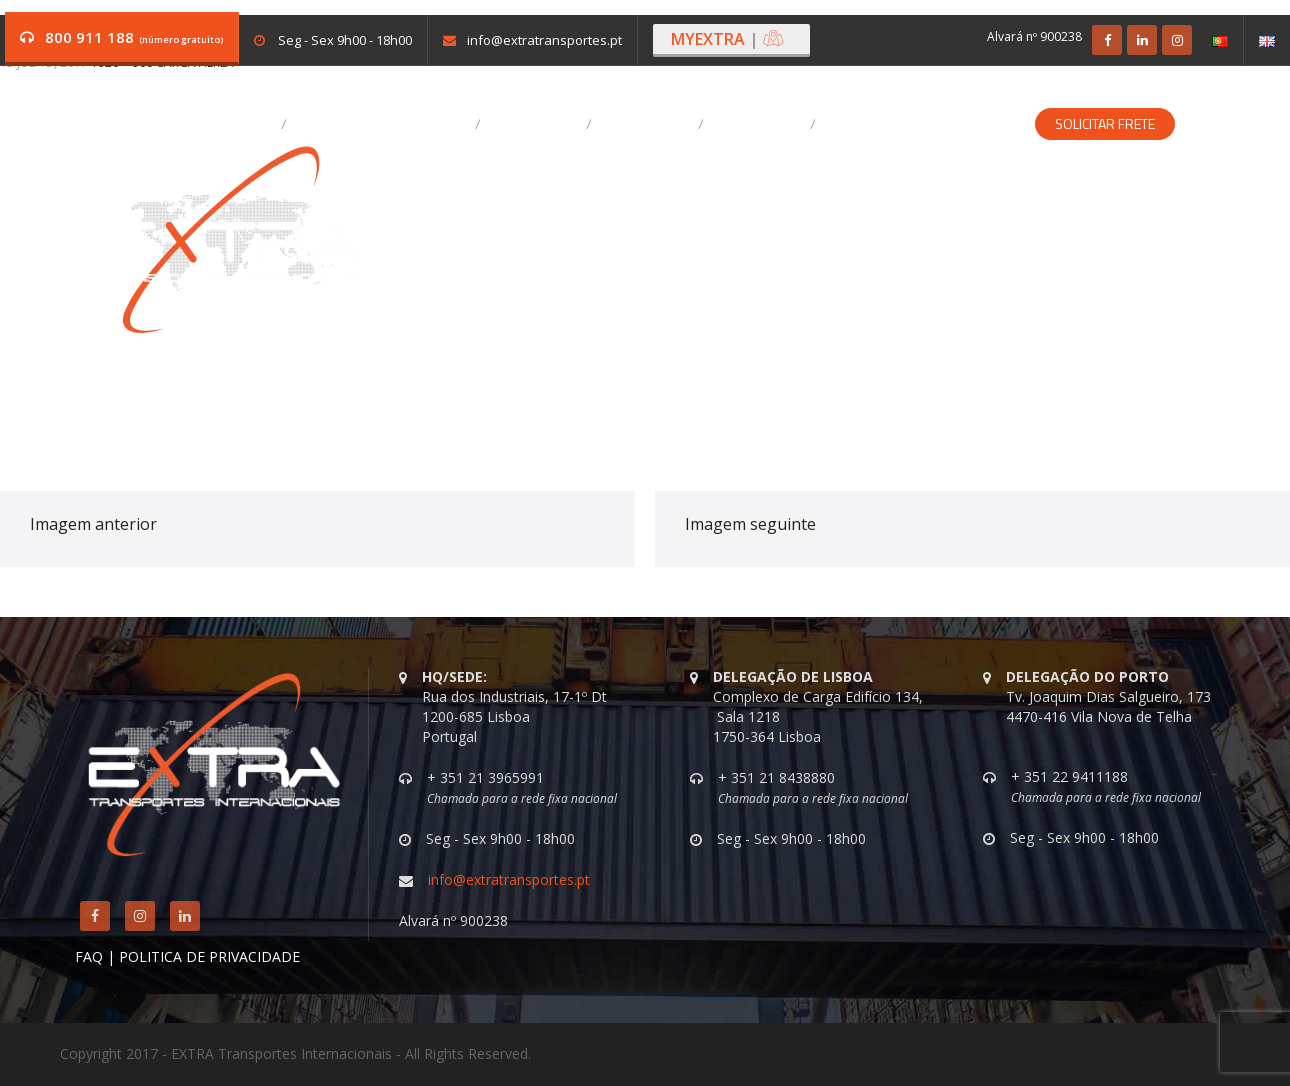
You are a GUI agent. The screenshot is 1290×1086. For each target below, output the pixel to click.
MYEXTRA (728, 39)
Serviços (538, 124)
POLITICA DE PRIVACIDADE (209, 956)
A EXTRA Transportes (386, 124)
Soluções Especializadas (926, 124)
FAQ (89, 956)
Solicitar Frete (1105, 124)
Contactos (762, 124)
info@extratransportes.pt (544, 40)
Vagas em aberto (211, 124)
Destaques (650, 124)
